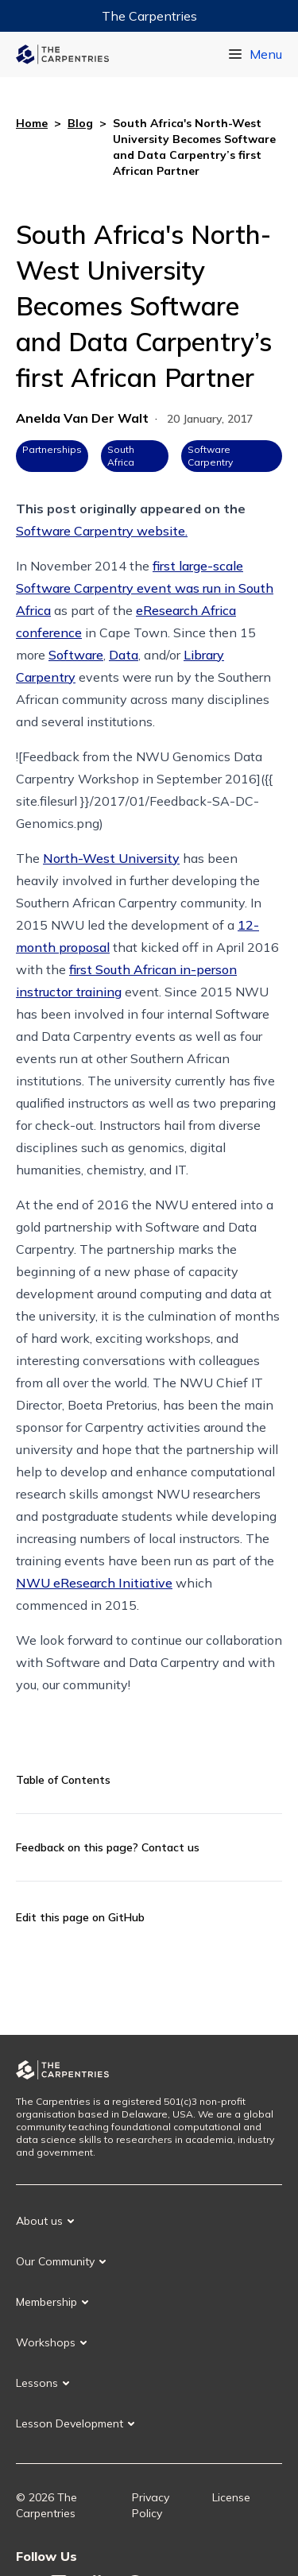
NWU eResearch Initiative (94, 1583)
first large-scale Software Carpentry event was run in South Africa (144, 588)
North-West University (111, 858)
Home (32, 123)
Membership (46, 2302)
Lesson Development (69, 2423)
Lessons (37, 2383)
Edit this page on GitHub (80, 1917)
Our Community (55, 2261)
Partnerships (52, 449)
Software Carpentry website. (102, 531)
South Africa (120, 455)
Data (123, 655)
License (231, 2497)
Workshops (45, 2342)
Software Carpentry (210, 455)
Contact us (170, 1847)
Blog (80, 123)
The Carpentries (149, 16)
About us (39, 2221)
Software (75, 655)
